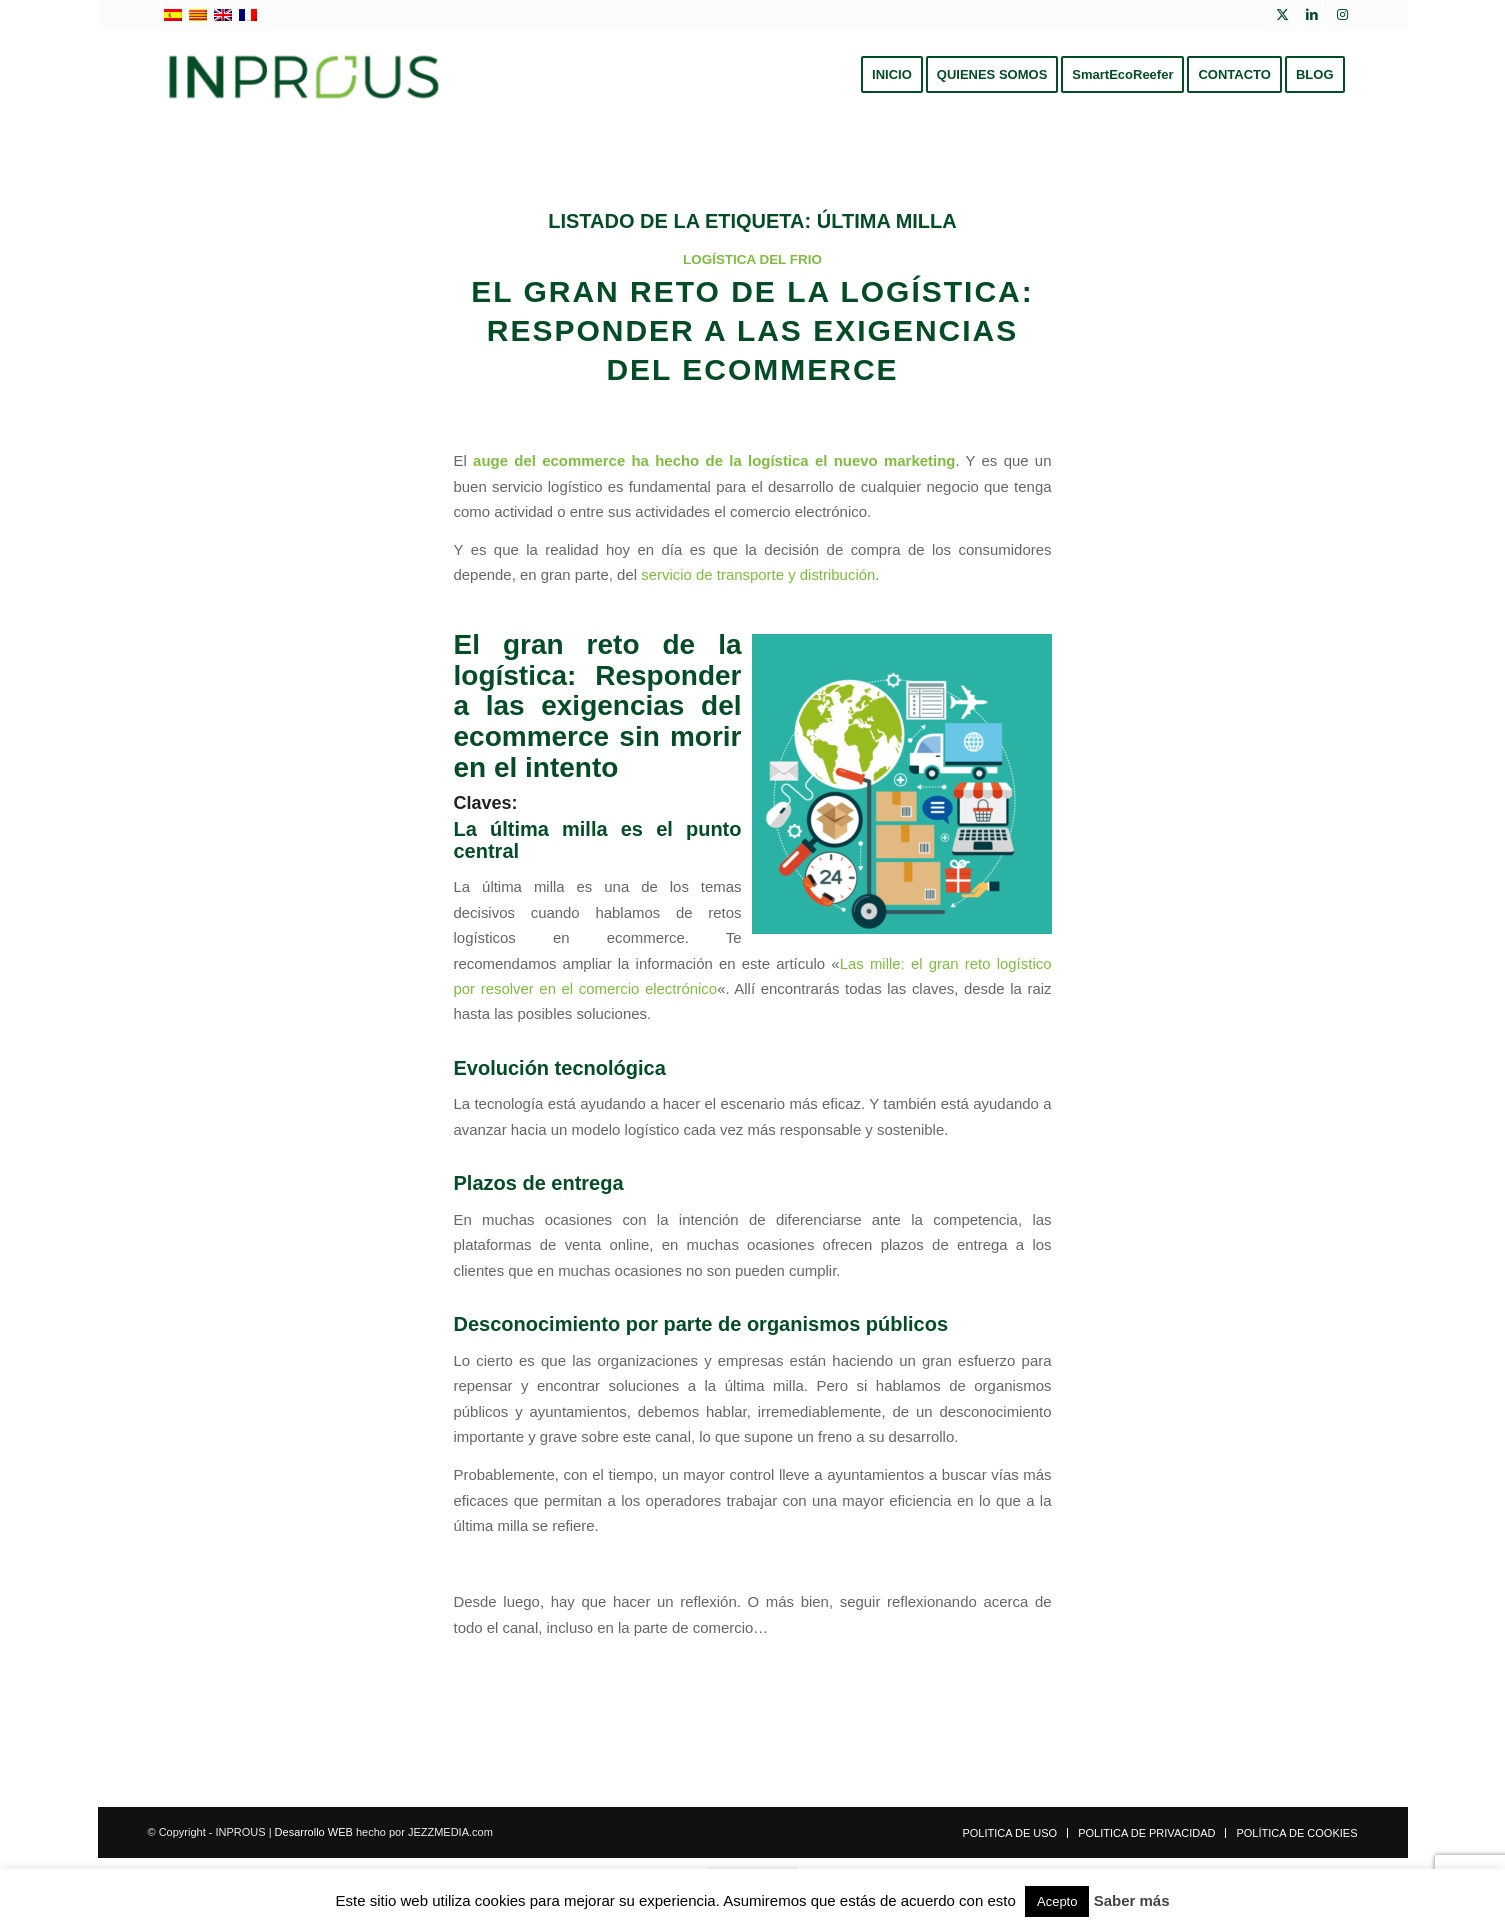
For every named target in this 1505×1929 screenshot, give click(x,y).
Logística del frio (752, 259)
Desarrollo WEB (314, 1832)
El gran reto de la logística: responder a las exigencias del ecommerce (752, 330)
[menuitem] (892, 75)
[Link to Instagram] (1343, 15)
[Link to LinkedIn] (1312, 15)
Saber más (1132, 1900)
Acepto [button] (1057, 1901)
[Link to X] (1282, 15)
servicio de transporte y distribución (758, 574)
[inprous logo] (304, 75)
